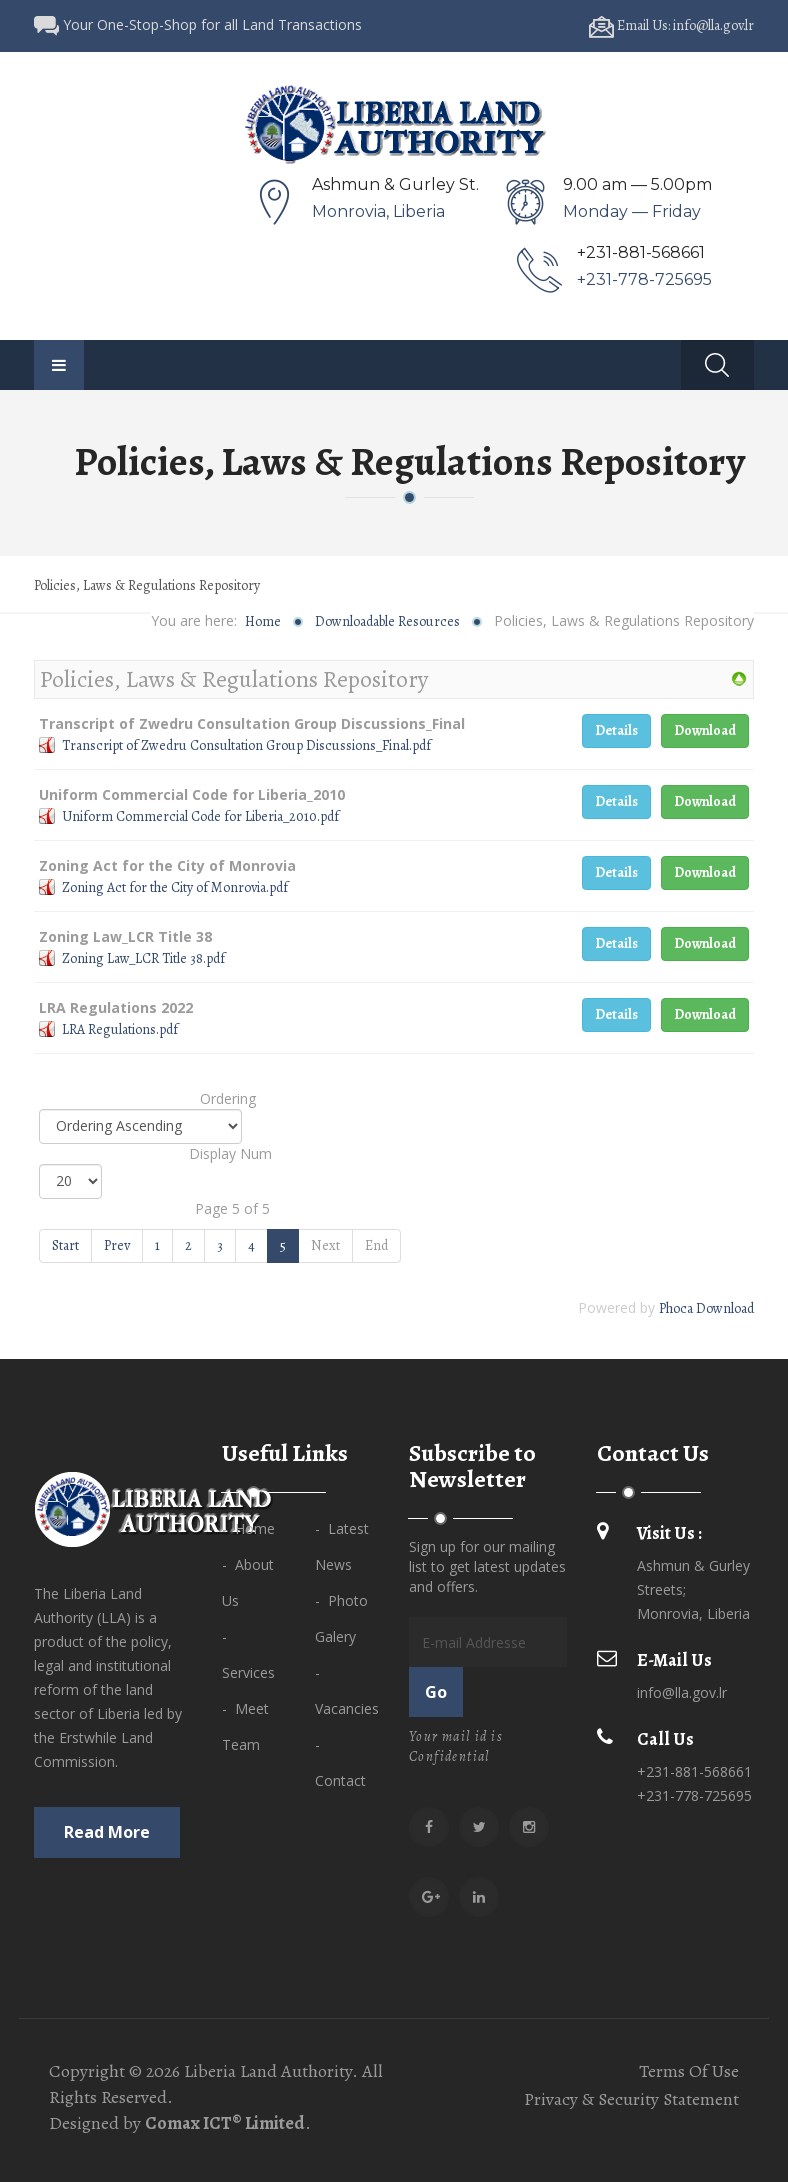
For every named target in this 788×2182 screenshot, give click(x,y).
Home (263, 621)
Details (616, 730)
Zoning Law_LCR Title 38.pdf (143, 958)
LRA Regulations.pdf (120, 1029)
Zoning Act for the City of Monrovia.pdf (175, 887)
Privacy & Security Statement (631, 2099)
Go (436, 1692)
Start (65, 1245)
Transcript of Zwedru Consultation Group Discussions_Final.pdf (246, 745)
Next (325, 1245)
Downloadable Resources (387, 621)
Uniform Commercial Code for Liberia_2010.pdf (200, 816)
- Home (248, 1528)
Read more (107, 1832)
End (376, 1245)
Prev (117, 1245)
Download (705, 730)
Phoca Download (706, 1308)
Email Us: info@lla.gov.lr (671, 25)
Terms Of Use (689, 2071)
